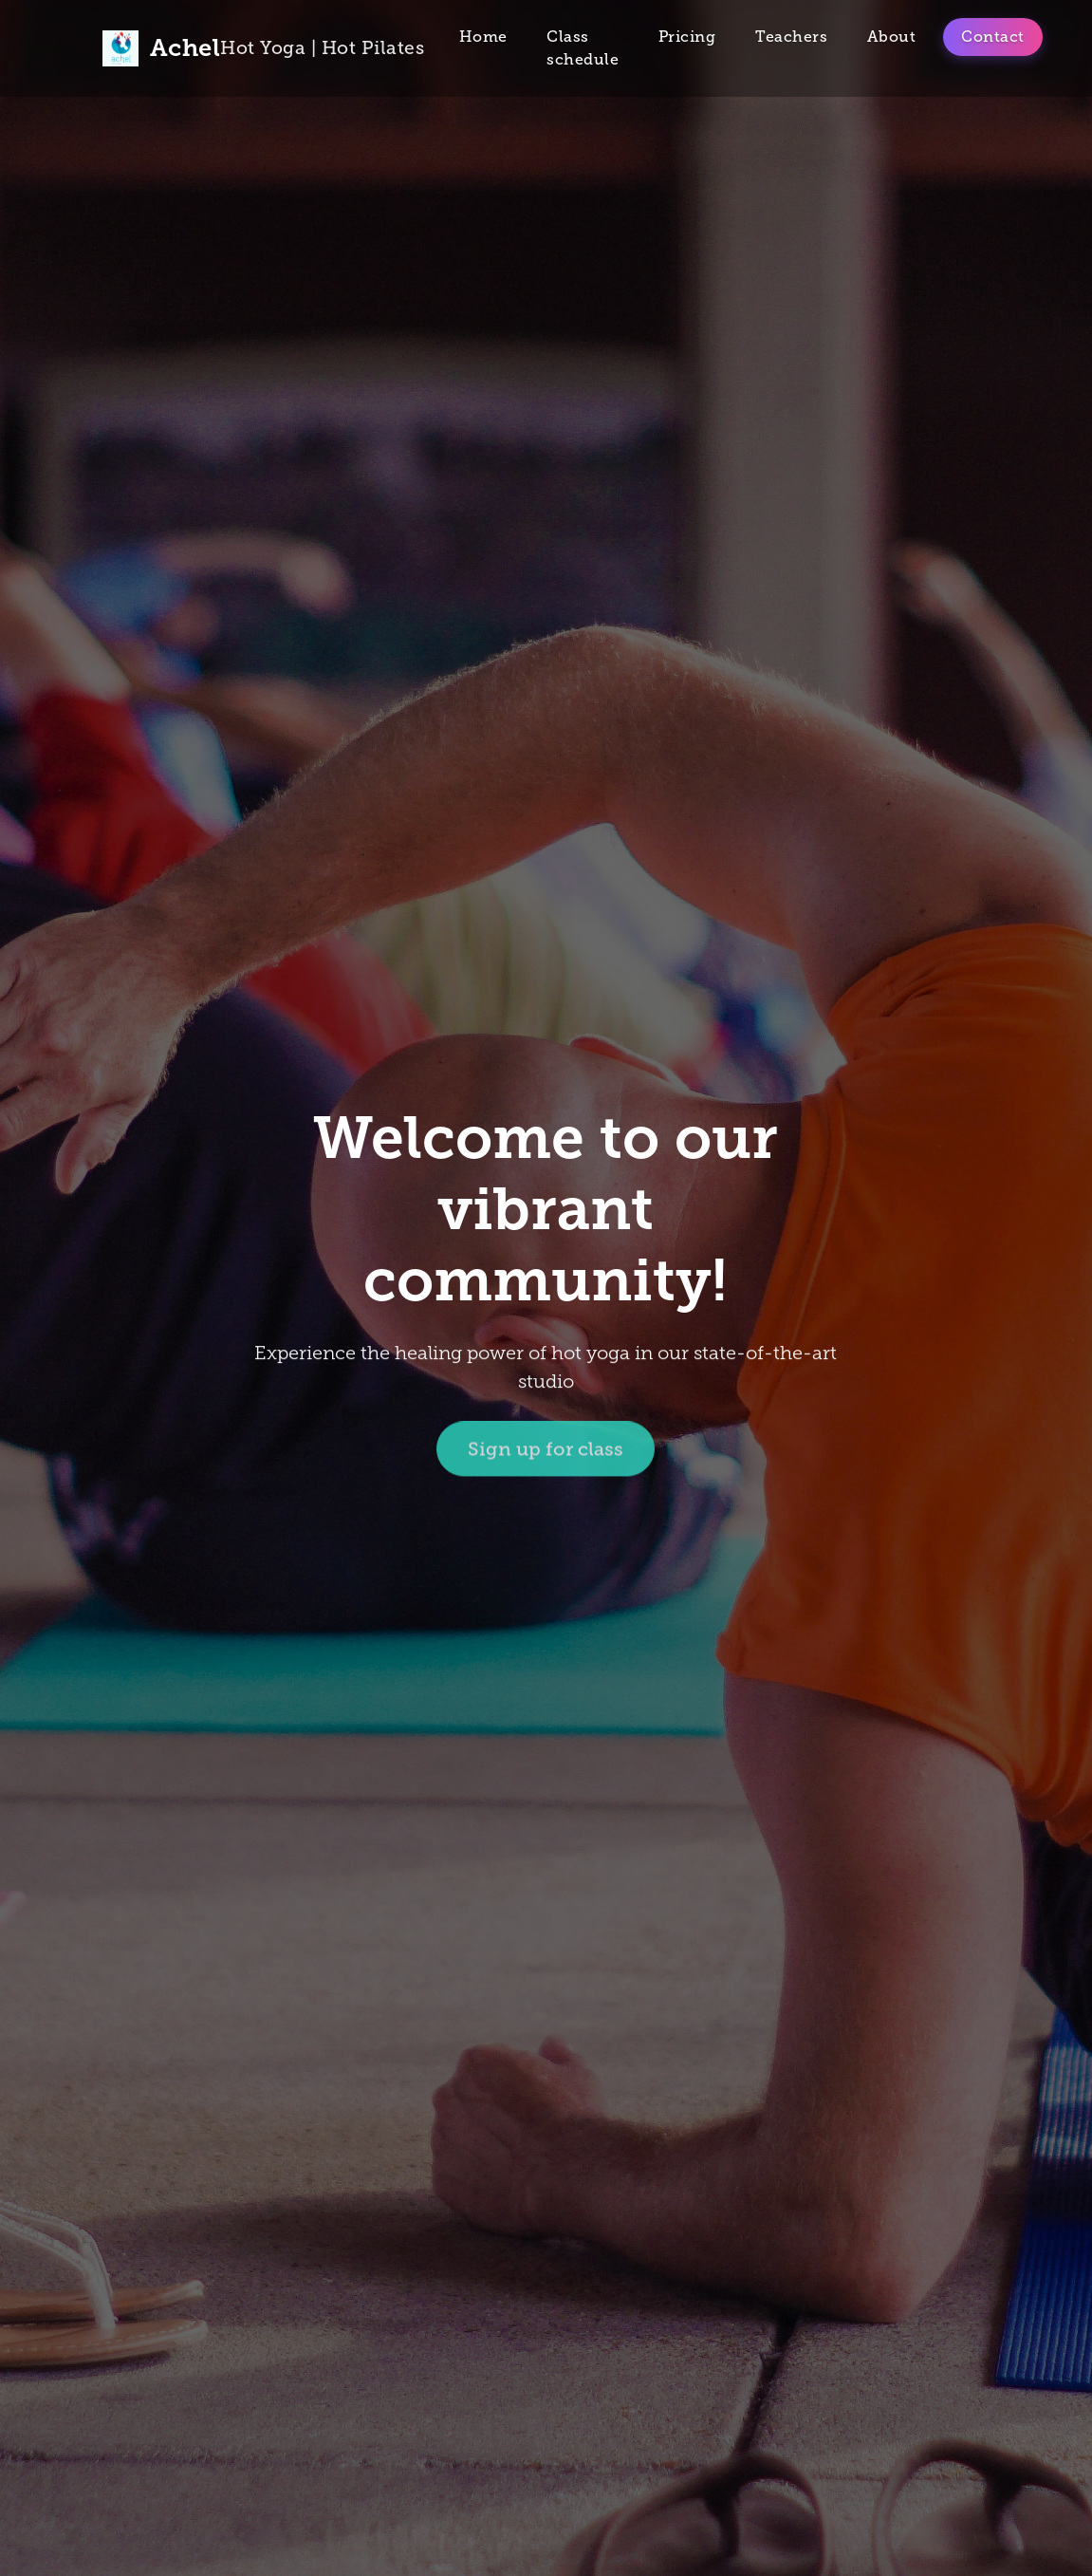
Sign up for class (545, 1451)
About (891, 37)
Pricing (687, 37)
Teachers (791, 37)
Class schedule (582, 48)
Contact (993, 37)
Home (483, 37)
